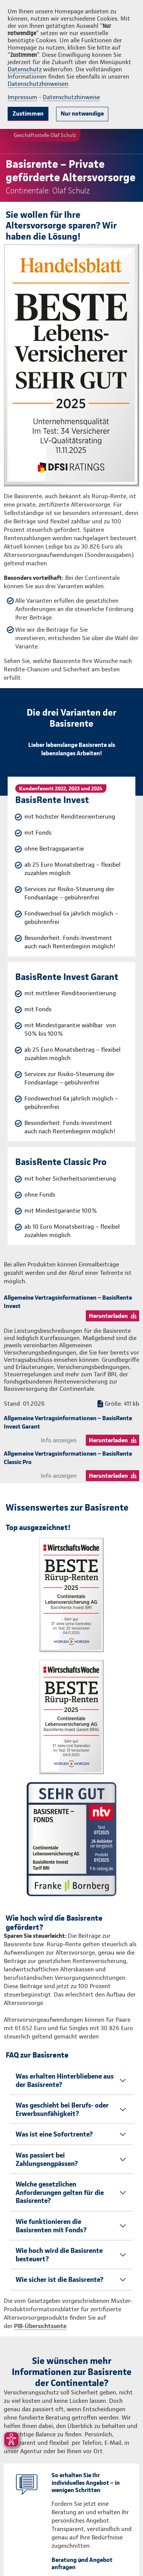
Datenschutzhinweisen (38, 83)
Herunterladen (108, 1315)
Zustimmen (28, 113)
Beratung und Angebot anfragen (81, 2563)
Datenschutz (25, 69)
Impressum (22, 97)
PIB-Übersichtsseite (40, 2326)
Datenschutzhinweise (71, 97)
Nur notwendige (82, 113)
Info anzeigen (59, 1440)
